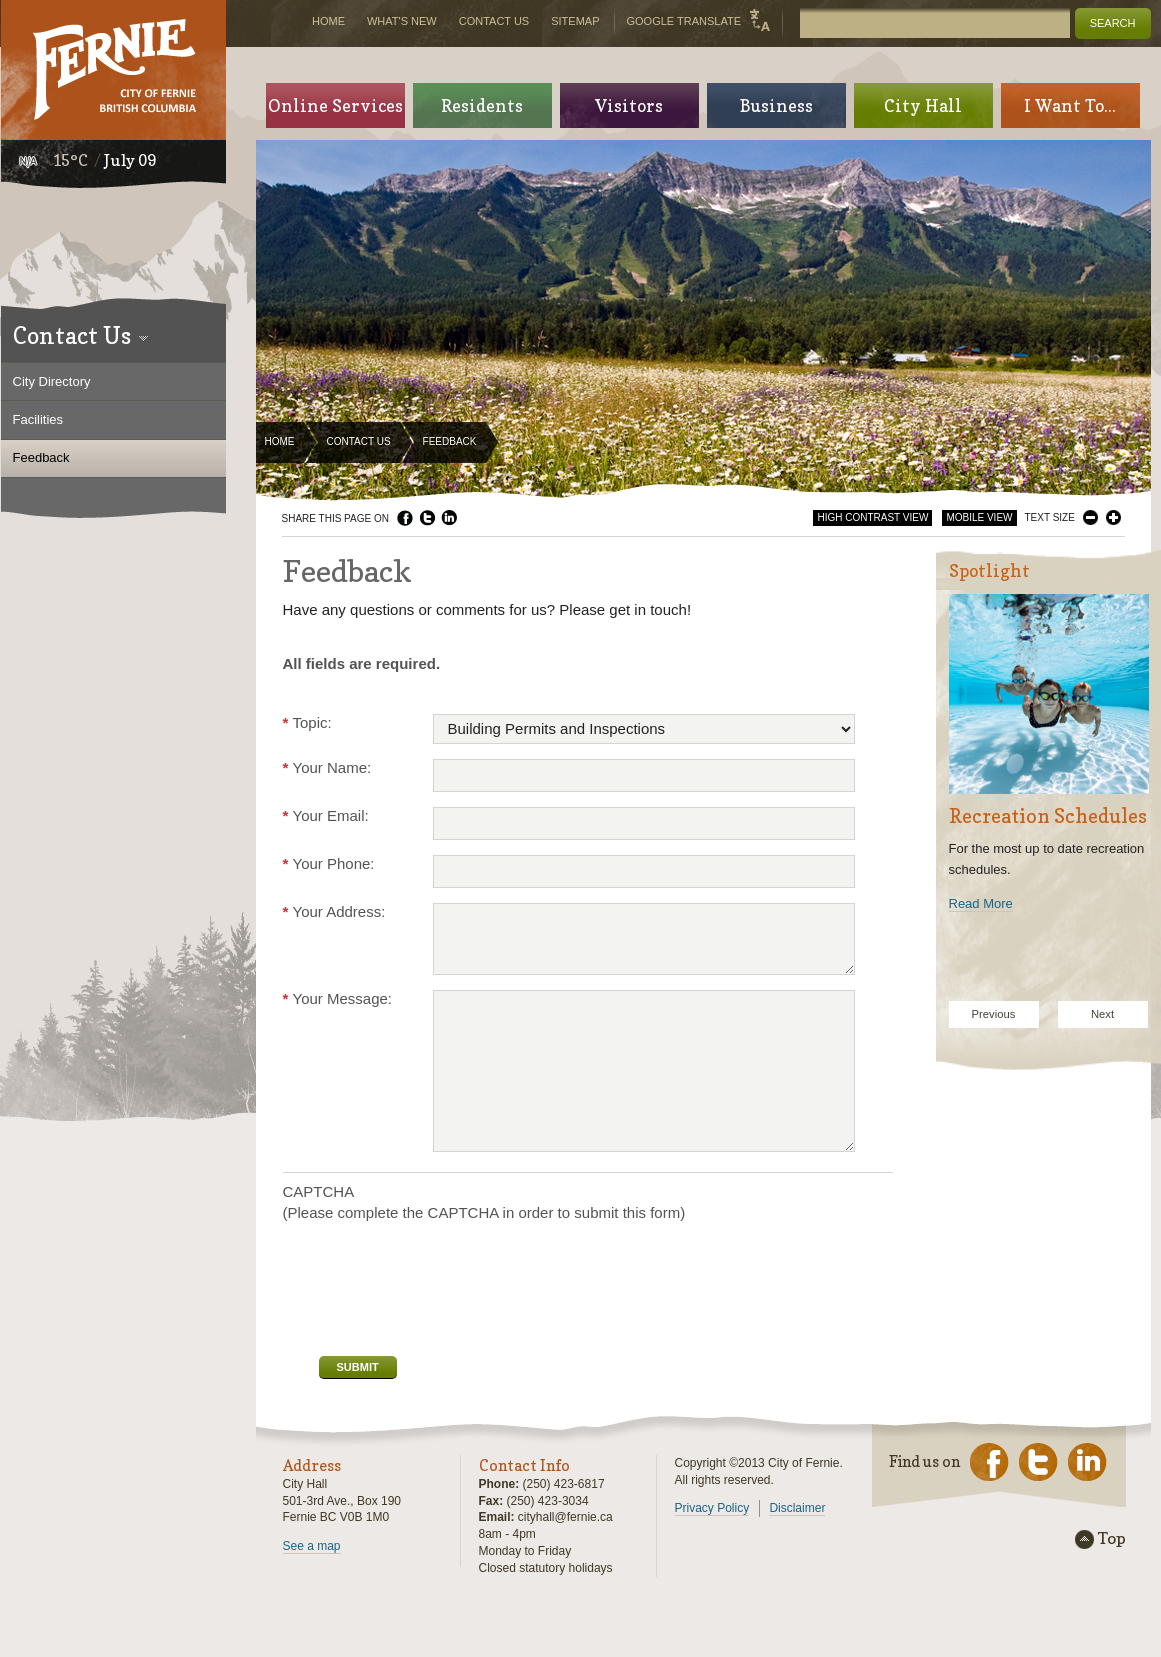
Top (1112, 1539)
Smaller (1090, 517)
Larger (1113, 517)
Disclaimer (797, 1508)
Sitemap (575, 21)
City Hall (923, 105)
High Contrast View (872, 517)
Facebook (405, 518)
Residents (482, 105)
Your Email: (326, 815)
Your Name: (327, 767)
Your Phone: (329, 863)
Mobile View (979, 517)
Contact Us (359, 441)
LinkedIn (449, 518)
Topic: (307, 722)
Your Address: (334, 911)
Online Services (335, 105)
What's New (402, 21)
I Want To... (1070, 105)
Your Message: (338, 998)
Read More (981, 903)
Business (776, 105)
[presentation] (435, 1287)
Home (280, 441)
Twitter (427, 518)
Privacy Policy (712, 1508)
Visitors (629, 105)
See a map (312, 1546)
